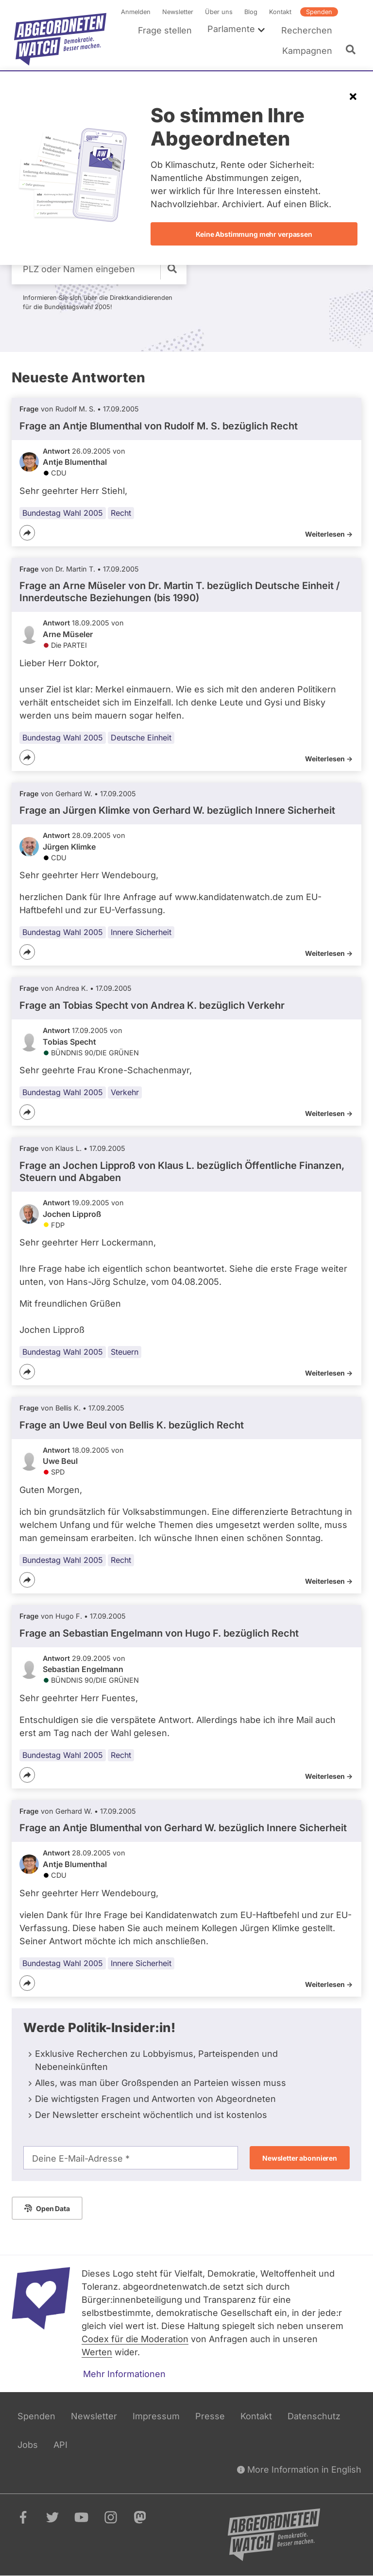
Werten (97, 2352)
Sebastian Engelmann (83, 1669)
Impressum (156, 2416)
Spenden (319, 12)
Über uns (219, 12)
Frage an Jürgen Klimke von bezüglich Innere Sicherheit (177, 810)
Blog (250, 12)
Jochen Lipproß (72, 1214)
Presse (210, 2416)
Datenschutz (314, 2416)
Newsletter (177, 12)
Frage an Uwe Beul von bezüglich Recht (131, 1425)
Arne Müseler (68, 634)
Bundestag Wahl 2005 (62, 513)
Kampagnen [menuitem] (307, 51)
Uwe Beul (60, 1461)
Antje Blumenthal (75, 462)
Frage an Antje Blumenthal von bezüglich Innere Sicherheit (183, 1828)
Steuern (124, 1352)
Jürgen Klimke (69, 847)
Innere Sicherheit (141, 932)
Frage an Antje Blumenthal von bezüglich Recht (158, 426)
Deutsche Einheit (141, 737)
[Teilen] (27, 533)
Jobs (27, 2445)
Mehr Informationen (124, 2374)
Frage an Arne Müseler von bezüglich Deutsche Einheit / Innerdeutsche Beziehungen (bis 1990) (179, 592)
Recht (121, 513)
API (60, 2445)
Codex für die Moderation (135, 2339)
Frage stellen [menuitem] (165, 30)
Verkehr (125, 1092)
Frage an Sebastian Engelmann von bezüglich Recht (159, 1633)
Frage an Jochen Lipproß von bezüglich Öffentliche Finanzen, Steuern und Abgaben (181, 1171)
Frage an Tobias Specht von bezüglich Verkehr (152, 1005)
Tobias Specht (69, 1042)
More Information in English (299, 2469)
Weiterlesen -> (329, 534)
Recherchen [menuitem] (306, 30)
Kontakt (280, 12)
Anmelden (136, 12)
